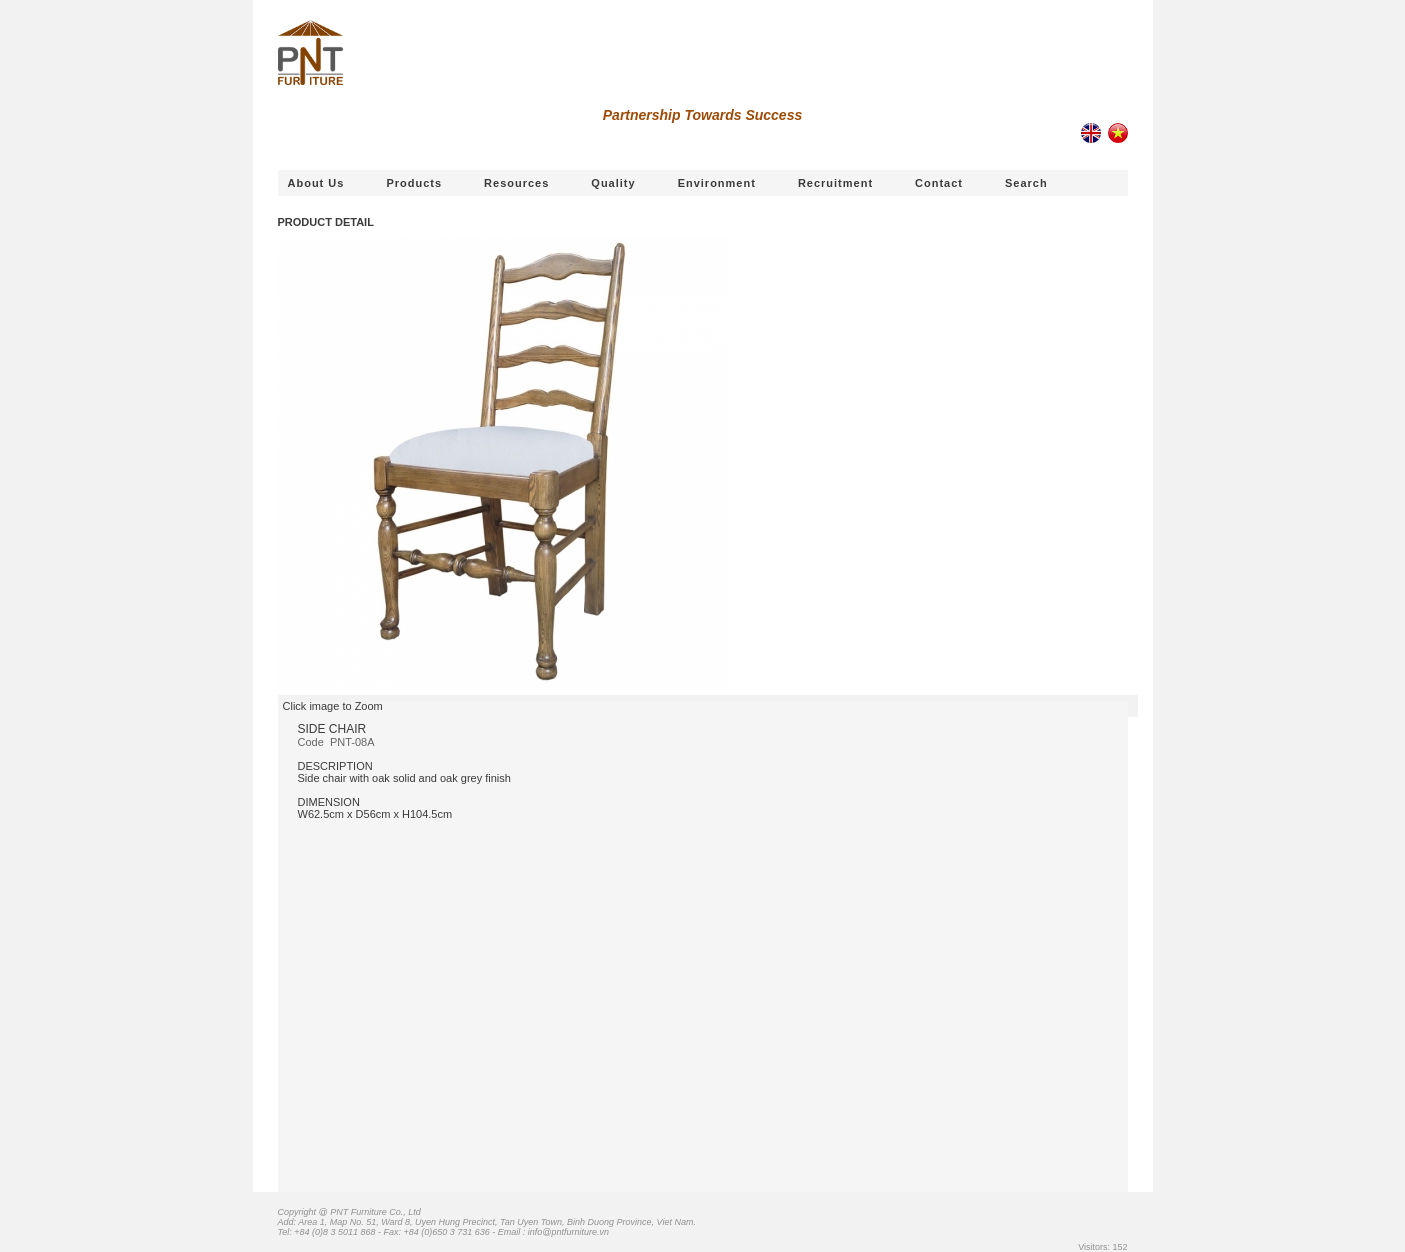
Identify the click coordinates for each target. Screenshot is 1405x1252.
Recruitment (835, 183)
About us (316, 183)
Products (414, 183)
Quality (613, 183)
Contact (939, 183)
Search (1026, 183)
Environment (717, 183)
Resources (516, 183)
